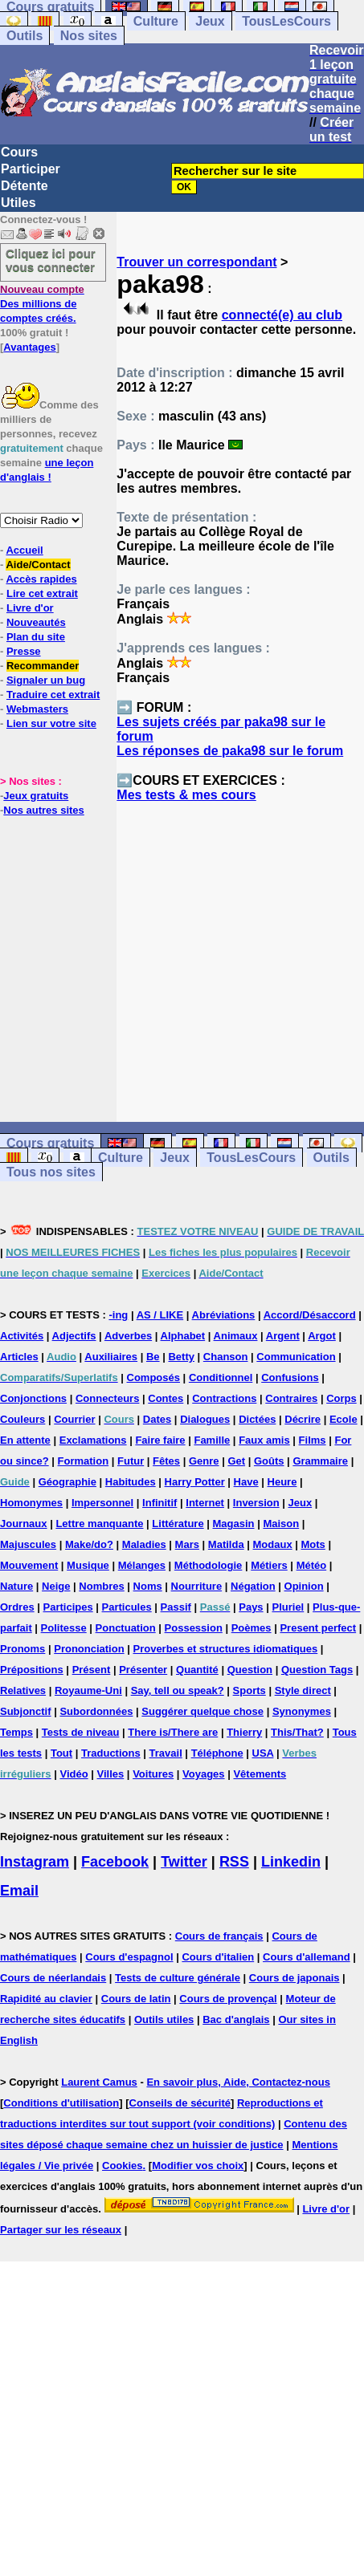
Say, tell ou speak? (177, 1690)
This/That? (297, 1732)
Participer (30, 169)
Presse (23, 651)
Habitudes (130, 1482)
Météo (312, 1565)
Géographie (67, 1482)
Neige (56, 1586)
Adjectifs (74, 1336)
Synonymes (301, 1711)
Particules (127, 1607)
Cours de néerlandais (53, 1978)
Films (312, 1440)
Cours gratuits (50, 1143)
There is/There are (173, 1732)
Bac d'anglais (235, 2019)
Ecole (343, 1419)
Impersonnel (102, 1503)
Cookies (122, 2166)
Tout (61, 1753)
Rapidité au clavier (46, 1999)
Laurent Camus (99, 2082)
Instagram (34, 1862)
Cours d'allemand (306, 1957)
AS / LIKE (160, 1315)
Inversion (256, 1503)
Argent (283, 1336)
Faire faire (160, 1440)
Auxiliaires (110, 1357)
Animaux (236, 1336)
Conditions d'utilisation (61, 2103)
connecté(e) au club (282, 315)
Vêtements (259, 1774)
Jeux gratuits (35, 796)
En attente (25, 1440)
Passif (176, 1607)
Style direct (303, 1690)
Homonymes (31, 1503)
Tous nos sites (51, 1172)
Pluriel (288, 1607)
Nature (16, 1586)
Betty (181, 1357)
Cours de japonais (294, 1978)
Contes (165, 1398)
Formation (83, 1461)
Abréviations (224, 1315)
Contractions (224, 1398)
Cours (19, 152)
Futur (130, 1461)
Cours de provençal (227, 1999)
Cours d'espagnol (129, 1957)
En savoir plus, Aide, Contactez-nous (238, 2082)
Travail (165, 1753)
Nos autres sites (43, 810)
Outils (24, 36)
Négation (253, 1586)
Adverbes (128, 1336)
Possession (194, 1628)
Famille (212, 1440)
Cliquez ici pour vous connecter (51, 260)
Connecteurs (107, 1398)
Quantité (197, 1670)
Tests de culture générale (177, 1978)
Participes (68, 1607)
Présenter (143, 1670)
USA (263, 1753)
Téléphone (217, 1753)
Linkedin (291, 1862)
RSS (234, 1862)
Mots (313, 1544)
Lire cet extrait (42, 593)
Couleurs (22, 1419)
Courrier (74, 1419)
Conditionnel (220, 1377)
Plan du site (35, 637)
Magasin (234, 1524)
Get (236, 1461)
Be (153, 1357)
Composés (153, 1377)
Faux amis (264, 1440)
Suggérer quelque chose (202, 1711)
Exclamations (93, 1440)
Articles (19, 1357)
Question (249, 1670)
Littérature (177, 1524)
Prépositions (31, 1670)
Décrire (302, 1419)
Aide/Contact (38, 565)
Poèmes (251, 1628)
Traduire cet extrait (53, 695)
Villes (111, 1774)
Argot (322, 1336)
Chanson (225, 1357)
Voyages (203, 1774)
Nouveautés (36, 622)
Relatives (23, 1690)
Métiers (269, 1565)
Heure (282, 1482)
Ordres (17, 1607)
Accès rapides (41, 579)
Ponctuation (126, 1628)
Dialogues (205, 1419)
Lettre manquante (99, 1524)
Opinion (304, 1586)
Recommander (42, 666)
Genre (204, 1461)
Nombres (101, 1586)
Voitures (153, 1774)
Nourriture (197, 1586)
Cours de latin (136, 1999)
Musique (88, 1565)
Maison (281, 1524)
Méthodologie (208, 1565)
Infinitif (159, 1503)
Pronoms (22, 1649)
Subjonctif (25, 1711)
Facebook (115, 1862)
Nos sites (88, 36)
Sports (249, 1690)
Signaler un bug (45, 680)
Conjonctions (33, 1398)
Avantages (29, 347)
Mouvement (29, 1565)
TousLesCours (286, 21)
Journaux (23, 1524)
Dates (157, 1419)
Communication (295, 1357)
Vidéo (73, 1774)
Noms (147, 1586)
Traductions (111, 1753)
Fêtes (166, 1461)
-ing (118, 1315)
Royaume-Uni (88, 1690)
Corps (341, 1398)
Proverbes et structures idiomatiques (225, 1649)
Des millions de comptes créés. (42, 303)
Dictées (257, 1419)
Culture (155, 21)
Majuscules (28, 1544)
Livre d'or (30, 608)
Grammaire (320, 1461)
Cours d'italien (218, 1957)
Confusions (290, 1377)
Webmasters (37, 709)
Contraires (291, 1398)
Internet (205, 1503)
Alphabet (183, 1336)
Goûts (269, 1461)
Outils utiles (164, 2019)
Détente (24, 186)
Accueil (24, 550)
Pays (251, 1607)
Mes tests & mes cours (186, 795)
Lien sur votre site (51, 723)
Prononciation (89, 1649)
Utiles (18, 202)
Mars (187, 1544)
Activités (21, 1336)
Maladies (144, 1544)
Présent (91, 1670)
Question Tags (317, 1670)
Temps (16, 1732)
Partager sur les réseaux (60, 2230)
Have (246, 1482)
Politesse (64, 1628)
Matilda (226, 1544)
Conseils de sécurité (180, 2103)
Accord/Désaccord (310, 1315)
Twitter (184, 1862)
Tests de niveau (81, 1732)
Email (19, 1891)
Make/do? (89, 1544)
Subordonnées (96, 1711)
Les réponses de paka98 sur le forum (230, 751)
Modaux (272, 1544)
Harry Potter (195, 1482)
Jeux (209, 21)
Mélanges (142, 1565)
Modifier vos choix (197, 2166)
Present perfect (318, 1628)
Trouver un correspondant (196, 262)
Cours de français (219, 1936)
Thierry (244, 1732)
